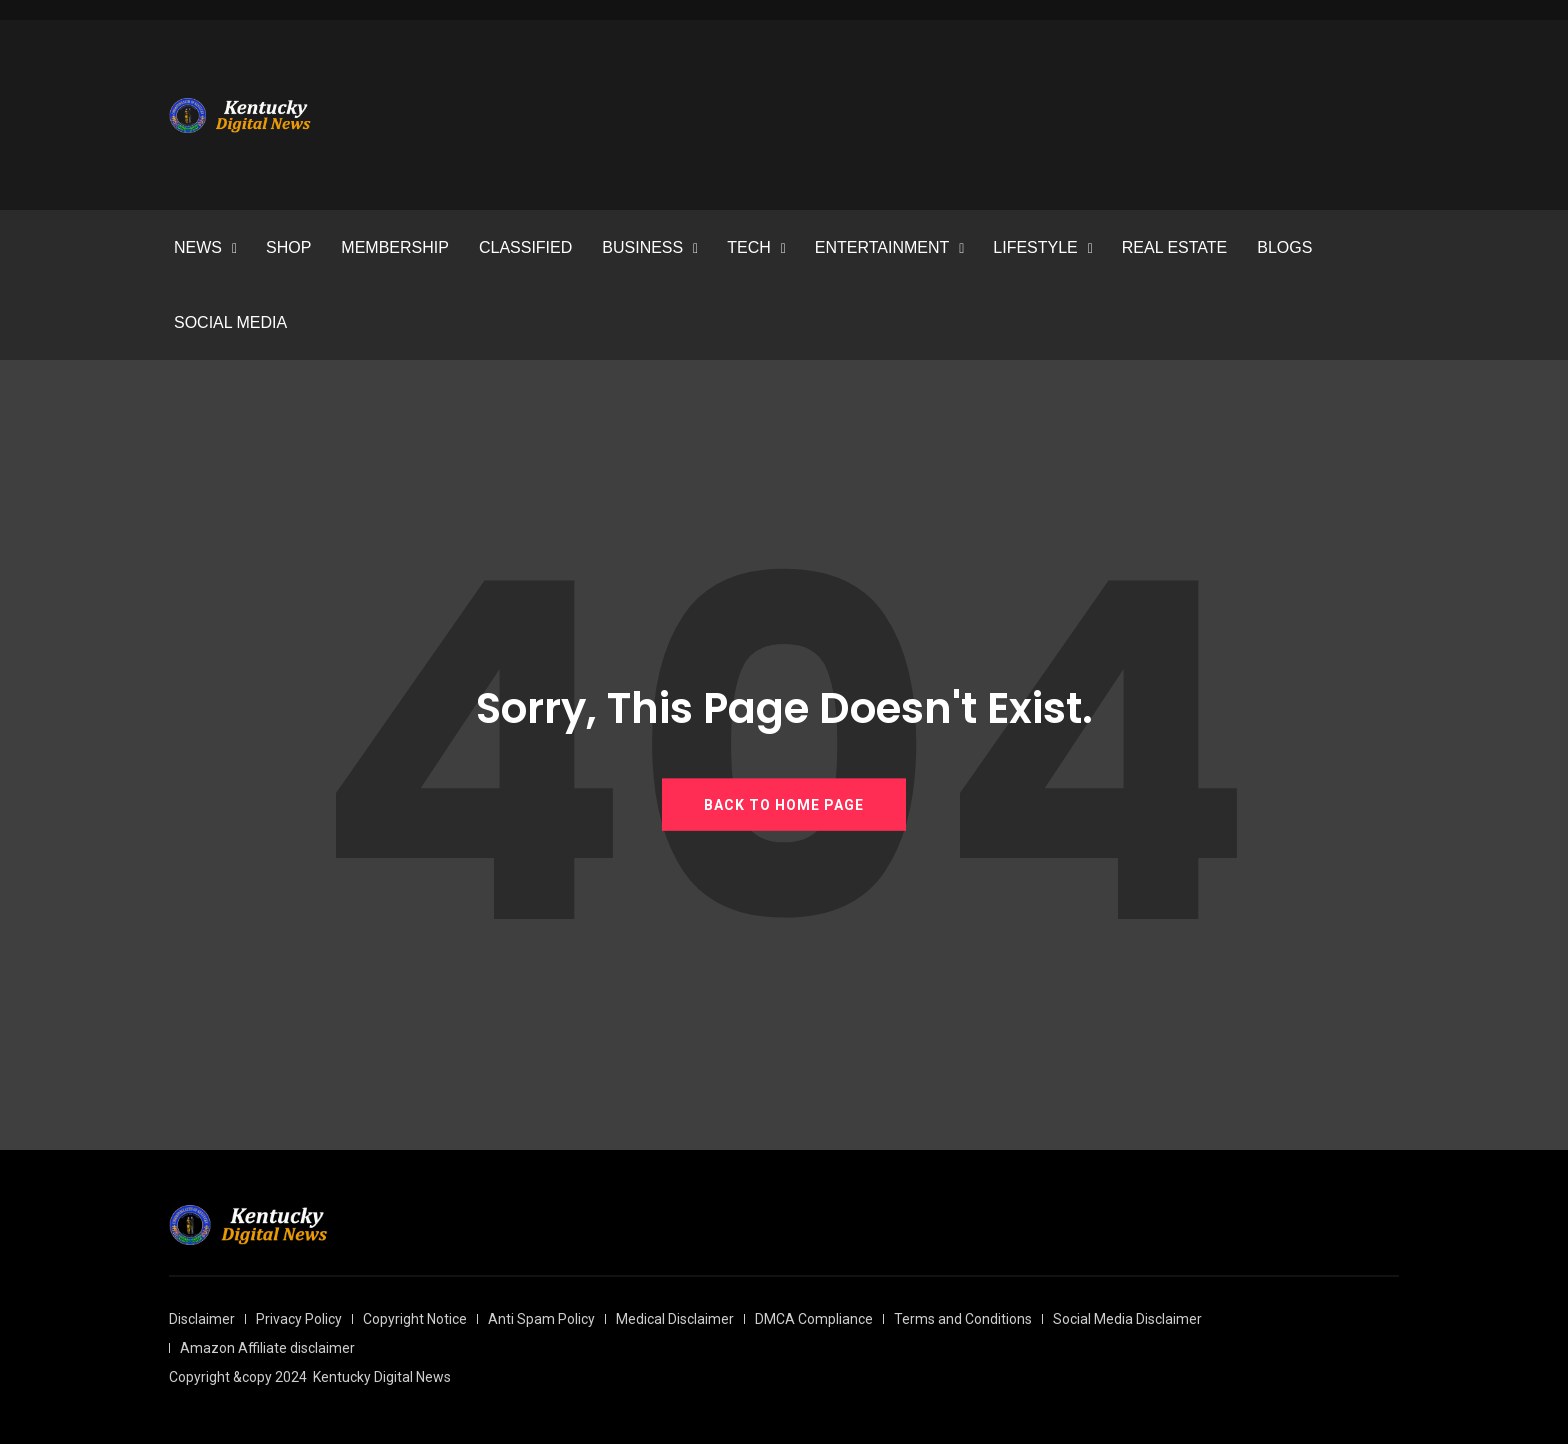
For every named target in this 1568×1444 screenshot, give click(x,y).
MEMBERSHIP (395, 247)
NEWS (198, 247)
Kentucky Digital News (382, 1377)
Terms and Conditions (963, 1319)
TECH (749, 247)
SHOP (288, 247)
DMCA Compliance (814, 1319)
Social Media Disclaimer (1127, 1319)
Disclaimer (202, 1319)
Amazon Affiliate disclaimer (267, 1348)
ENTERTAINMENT (882, 247)
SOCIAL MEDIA (230, 322)
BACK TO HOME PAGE (784, 804)
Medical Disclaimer (675, 1319)
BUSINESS (642, 247)
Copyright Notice (415, 1319)
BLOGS (1284, 247)
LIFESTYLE (1035, 247)
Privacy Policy (299, 1319)
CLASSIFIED (525, 247)
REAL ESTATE (1175, 247)
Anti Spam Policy (541, 1319)
